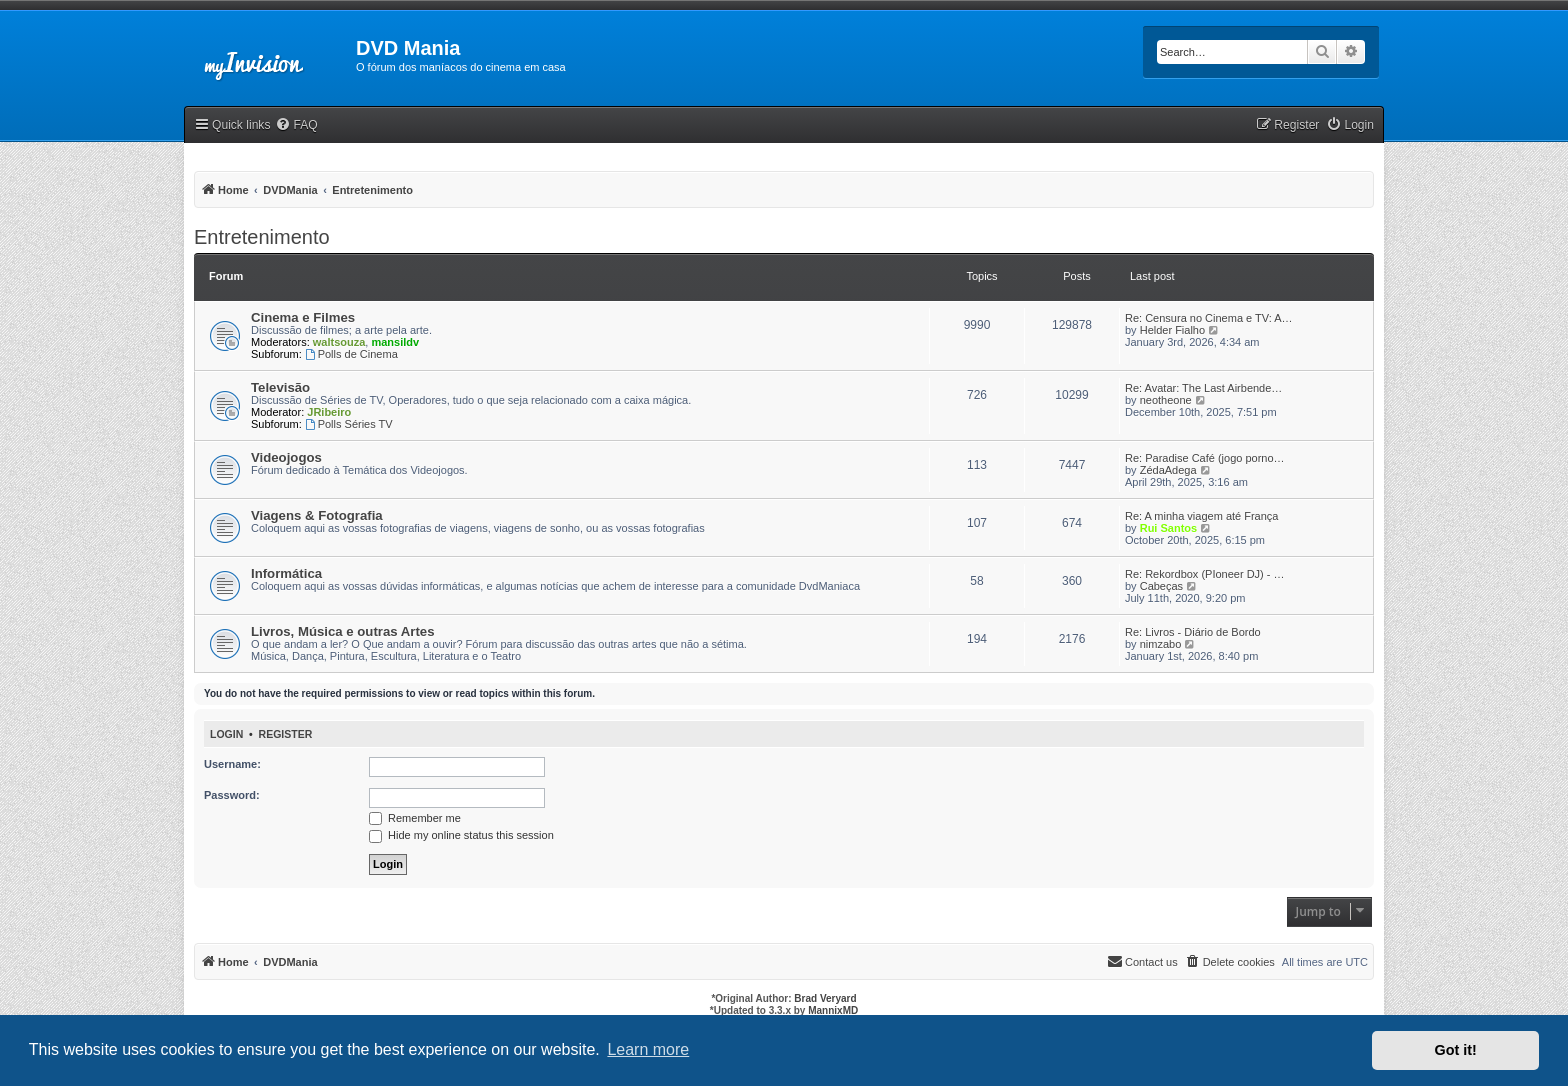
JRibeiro (329, 412)
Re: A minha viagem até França (1201, 516)
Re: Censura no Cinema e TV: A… (1209, 318)
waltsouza (339, 342)
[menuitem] (296, 125)
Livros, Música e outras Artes (342, 631)
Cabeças (1161, 586)
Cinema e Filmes (303, 317)
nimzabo (1161, 644)
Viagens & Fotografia (317, 515)
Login (226, 734)
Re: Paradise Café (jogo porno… (1205, 458)
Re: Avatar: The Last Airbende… (1203, 388)
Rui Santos (1168, 528)
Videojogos (286, 457)
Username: (232, 764)
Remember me (415, 818)
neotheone (1166, 400)
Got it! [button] (1456, 1050)
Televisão (280, 387)
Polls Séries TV (349, 424)
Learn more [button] (648, 1049)
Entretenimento (262, 237)
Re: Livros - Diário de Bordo (1193, 632)
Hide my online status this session (461, 835)
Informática (286, 573)
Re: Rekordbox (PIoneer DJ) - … (1205, 574)
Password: (232, 795)
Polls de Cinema (351, 354)
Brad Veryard (825, 998)
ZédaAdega (1168, 470)
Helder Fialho (1172, 330)
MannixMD (833, 1010)
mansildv (395, 342)
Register (286, 734)
